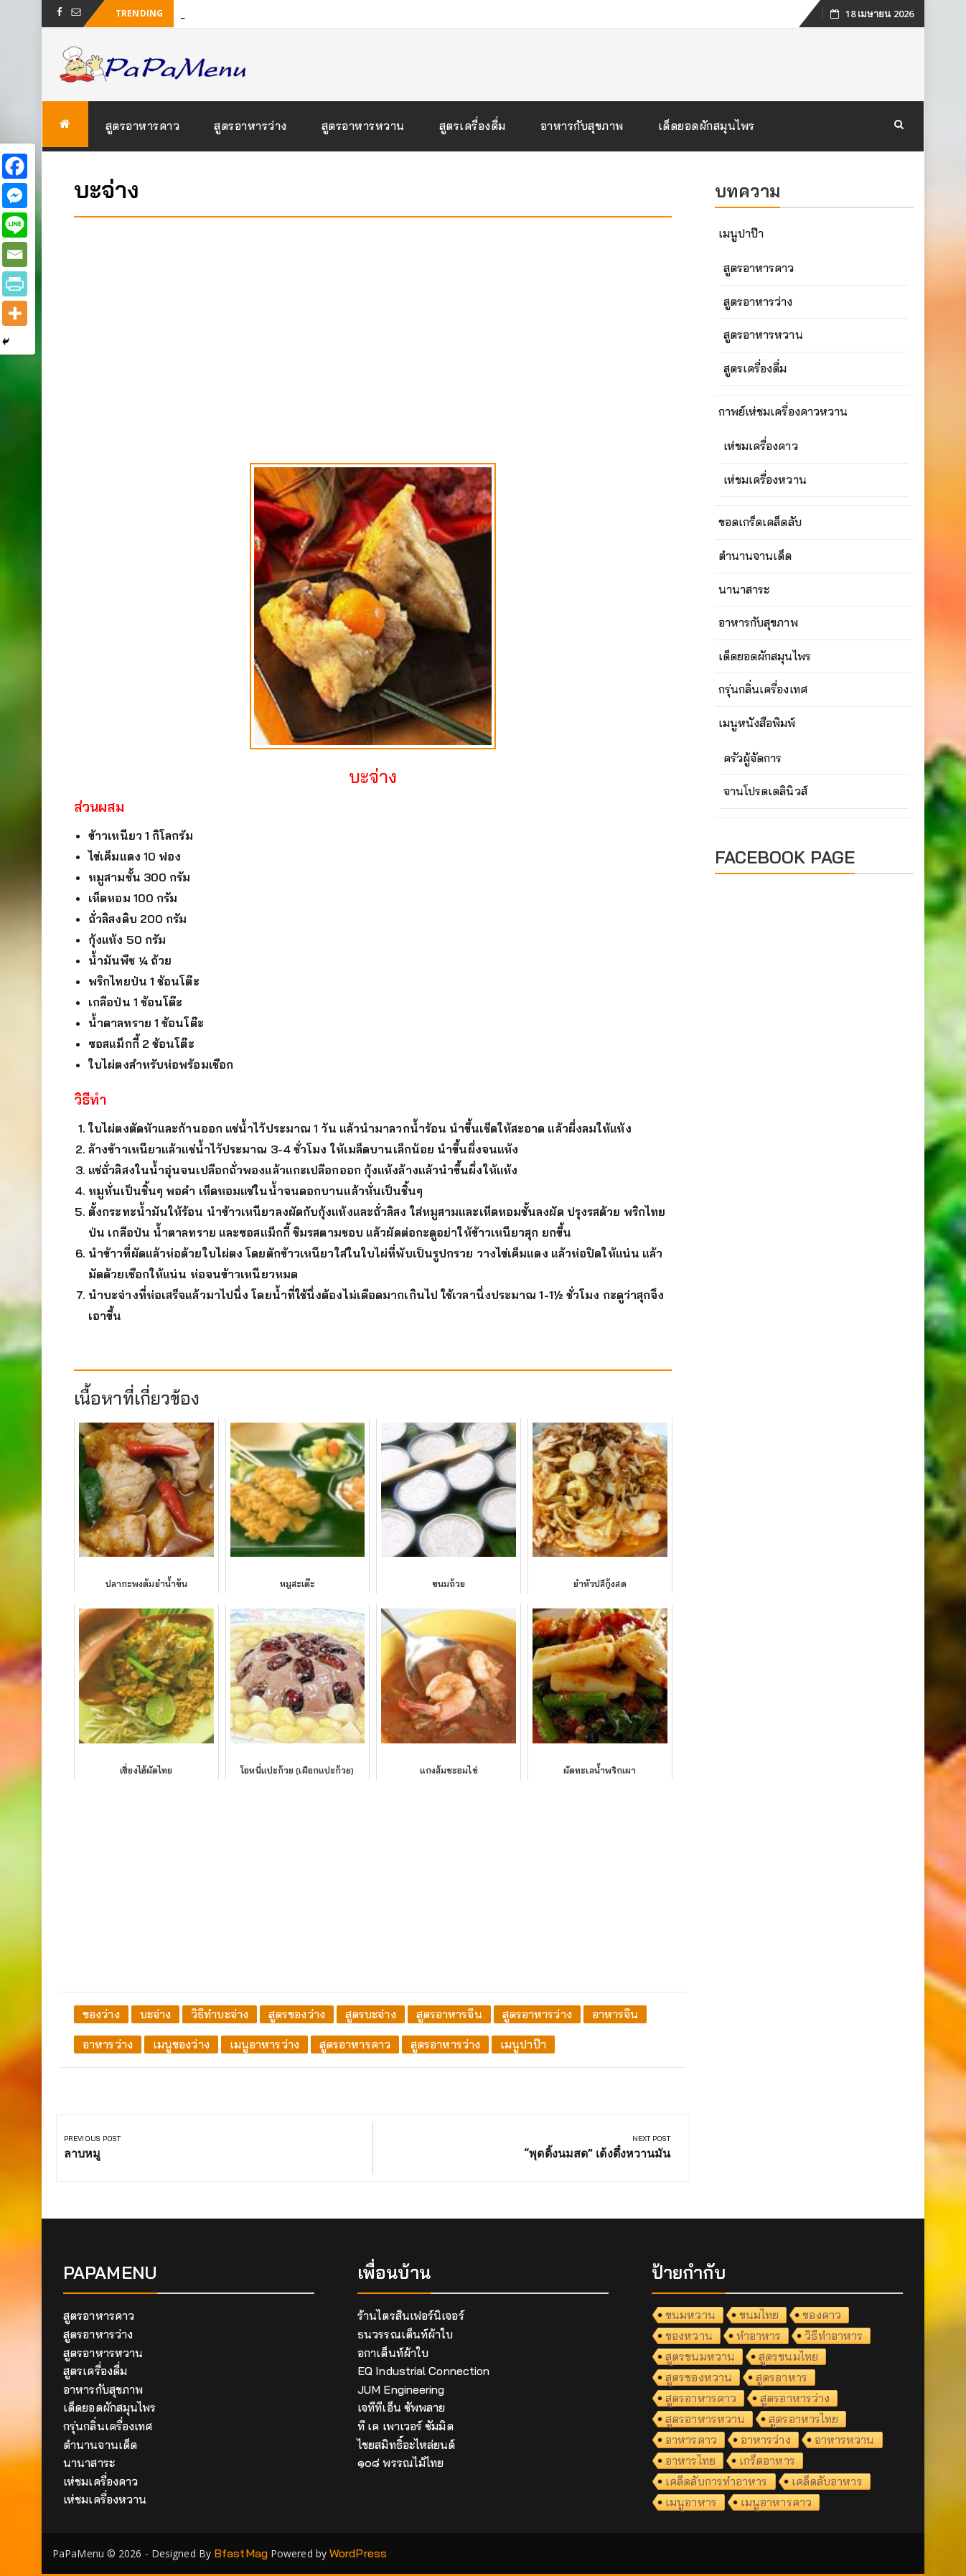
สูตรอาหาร (781, 2377)
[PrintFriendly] (14, 284)
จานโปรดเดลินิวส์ (765, 791)
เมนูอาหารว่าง (264, 2044)
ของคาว (821, 2315)
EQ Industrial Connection (423, 2371)
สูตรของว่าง (296, 2014)
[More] (14, 313)
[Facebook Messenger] (14, 195)
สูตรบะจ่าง (370, 2014)
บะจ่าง (156, 2014)
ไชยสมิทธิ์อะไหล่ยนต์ (406, 2444)
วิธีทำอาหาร (834, 2335)
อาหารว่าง (108, 2044)
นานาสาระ (744, 589)
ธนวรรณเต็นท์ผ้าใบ (405, 2334)
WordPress (358, 2553)
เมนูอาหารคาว (776, 2502)
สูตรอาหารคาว (142, 125)
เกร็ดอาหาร (767, 2460)
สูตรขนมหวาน (700, 2356)
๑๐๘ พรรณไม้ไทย (400, 2462)
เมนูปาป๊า (523, 2044)
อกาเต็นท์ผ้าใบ (392, 2353)
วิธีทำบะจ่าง (219, 2014)
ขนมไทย (759, 2315)
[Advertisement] (373, 328)
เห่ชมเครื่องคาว (760, 446)
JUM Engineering (401, 2389)
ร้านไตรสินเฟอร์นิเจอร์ (410, 2315)
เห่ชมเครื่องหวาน (765, 479)
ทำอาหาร (759, 2335)
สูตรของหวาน (698, 2377)
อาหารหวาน (845, 2439)
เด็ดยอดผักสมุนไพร (706, 125)
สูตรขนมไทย (788, 2356)
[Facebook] (14, 166)
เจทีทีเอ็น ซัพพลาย (401, 2407)
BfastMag (241, 2553)
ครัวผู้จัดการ (752, 758)
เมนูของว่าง (181, 2044)
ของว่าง (101, 2014)
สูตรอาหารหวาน (363, 125)
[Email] (14, 254)
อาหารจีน (615, 2014)
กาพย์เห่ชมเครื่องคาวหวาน (783, 411)
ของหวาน (689, 2335)
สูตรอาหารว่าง (250, 125)
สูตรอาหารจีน (449, 2014)
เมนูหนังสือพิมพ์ (757, 723)
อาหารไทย (690, 2460)
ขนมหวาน (690, 2315)
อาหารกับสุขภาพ (582, 125)
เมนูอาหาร (691, 2502)
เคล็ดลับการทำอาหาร (716, 2481)
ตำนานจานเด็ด (755, 555)
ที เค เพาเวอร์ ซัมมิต (405, 2426)
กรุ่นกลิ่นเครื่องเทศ (762, 689)
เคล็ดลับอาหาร (827, 2481)
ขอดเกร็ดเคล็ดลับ (760, 522)
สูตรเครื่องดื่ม (472, 125)
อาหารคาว (691, 2439)
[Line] (14, 225)
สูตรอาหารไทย (803, 2419)
